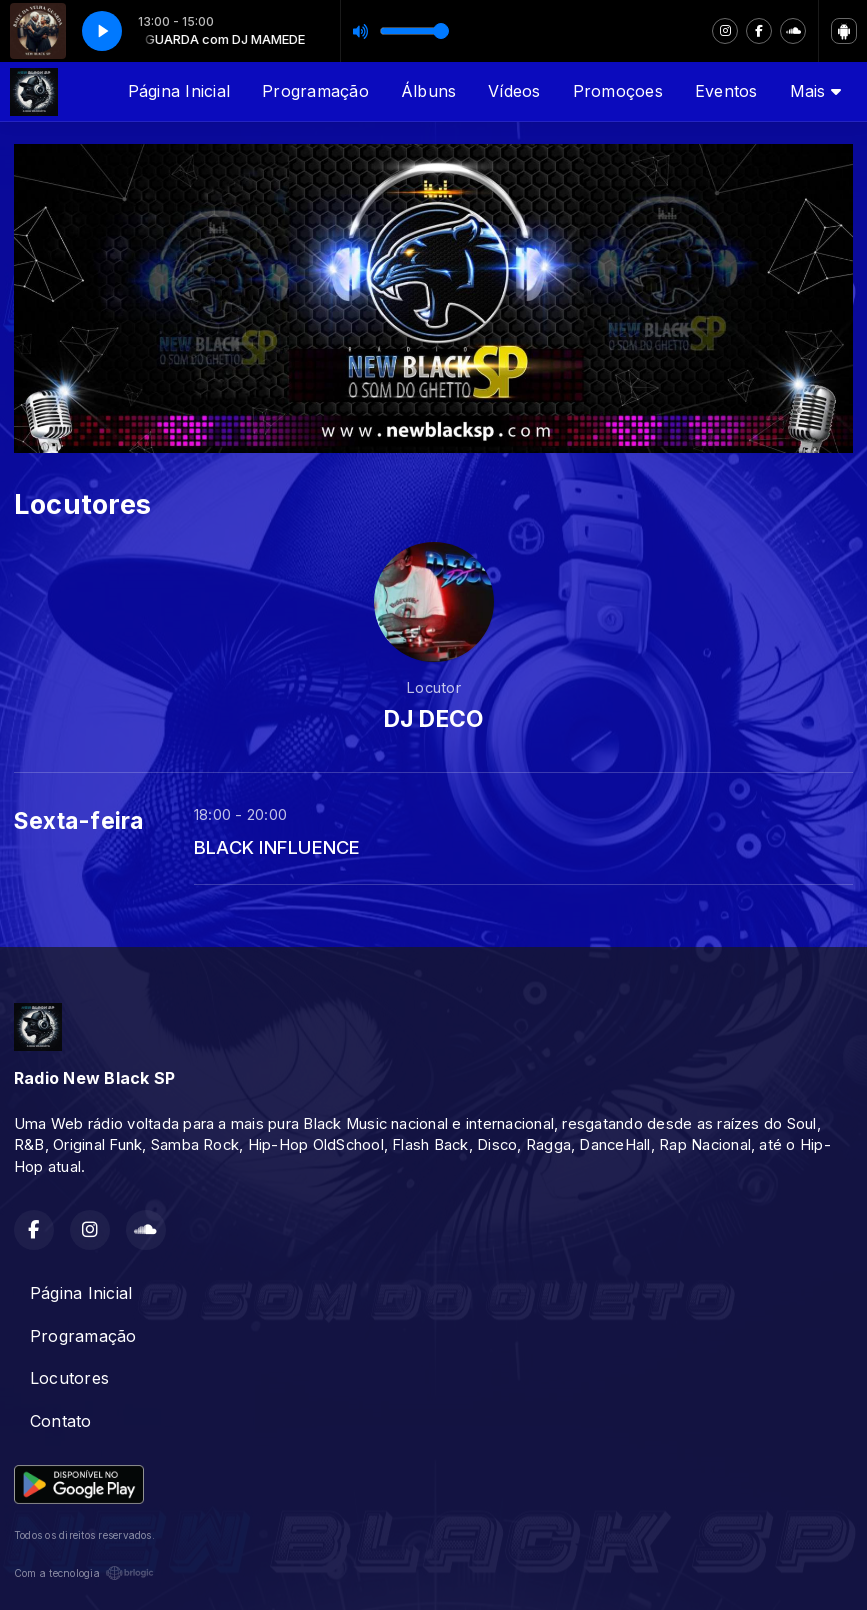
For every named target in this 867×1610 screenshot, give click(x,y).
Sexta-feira (79, 821)
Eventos (726, 91)
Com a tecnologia (84, 1573)
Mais (815, 91)
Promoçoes (618, 91)
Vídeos (514, 91)
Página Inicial (179, 91)
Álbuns (428, 91)
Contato (61, 1421)
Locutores (69, 1378)
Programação (315, 91)
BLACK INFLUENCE (277, 847)
